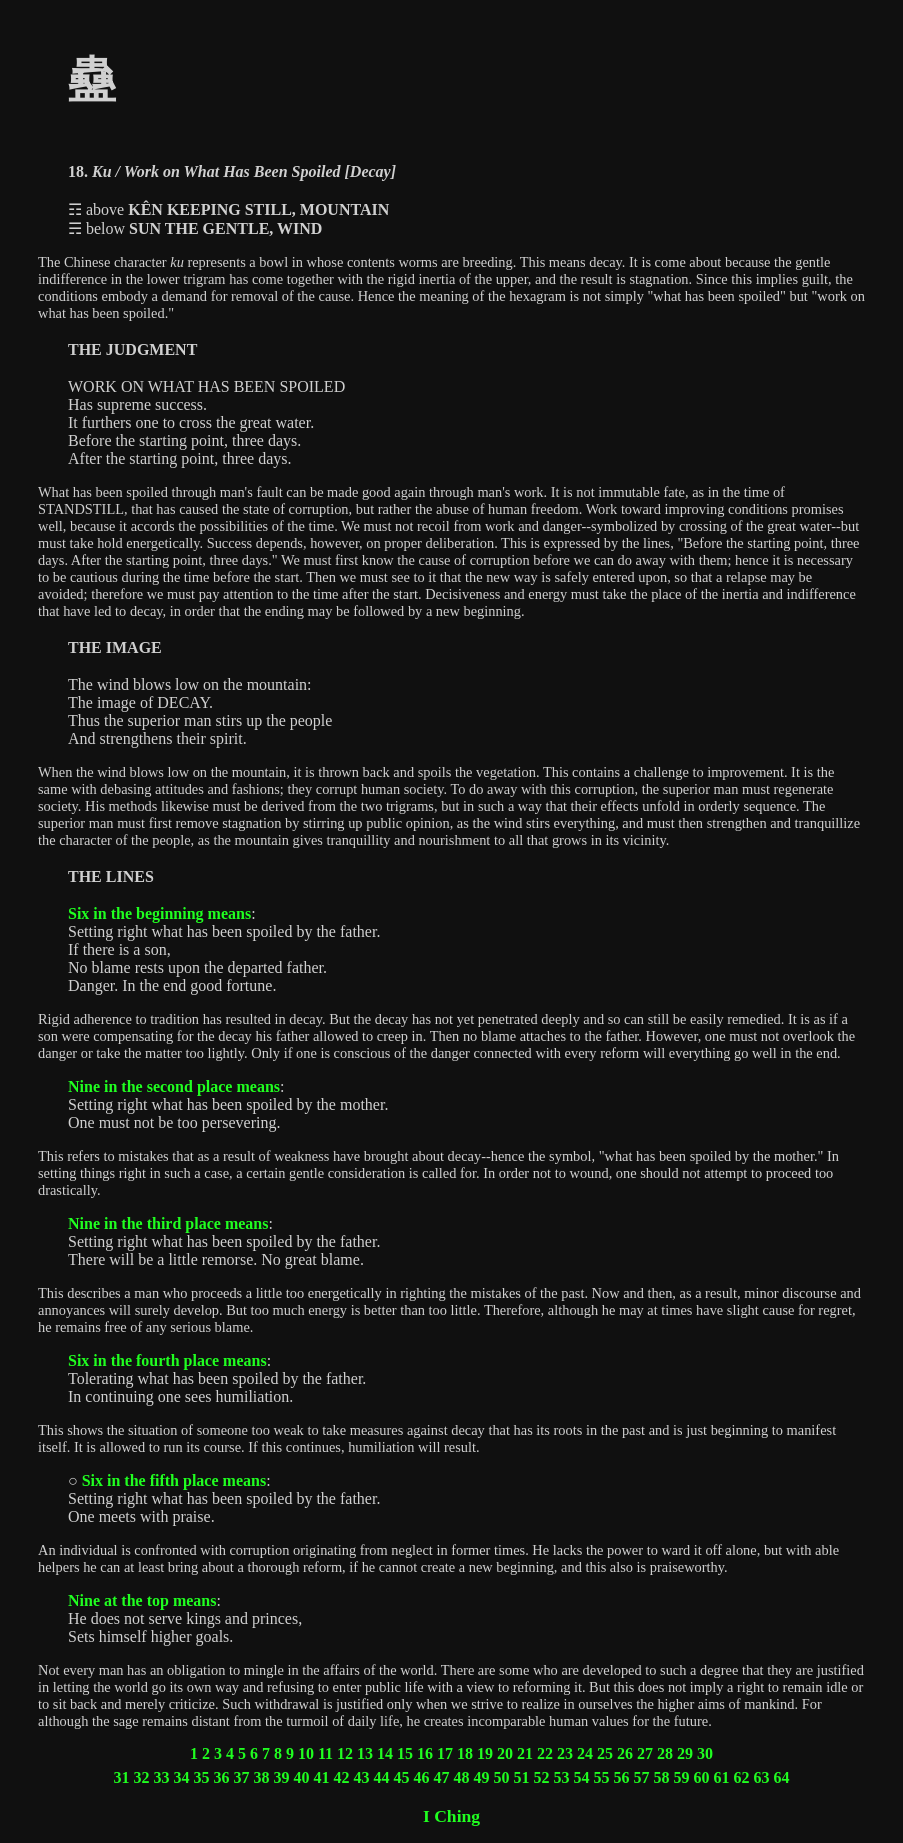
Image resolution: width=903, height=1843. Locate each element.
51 (522, 1777)
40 (302, 1777)
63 (762, 1777)
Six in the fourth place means (167, 1360)
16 (425, 1753)
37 (242, 1777)
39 (282, 1777)
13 (365, 1753)
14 (385, 1753)
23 (565, 1753)
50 (502, 1777)
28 (665, 1753)
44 (382, 1777)
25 (605, 1753)
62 (742, 1777)
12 (345, 1753)
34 (182, 1777)
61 (722, 1777)
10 (306, 1753)
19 (485, 1753)
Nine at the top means (142, 1600)
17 (445, 1753)
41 (322, 1777)
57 (642, 1777)
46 (422, 1777)
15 (405, 1753)
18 (465, 1753)
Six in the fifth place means (174, 1480)
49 (482, 1777)
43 (362, 1777)
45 (402, 1777)
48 (462, 1777)
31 (122, 1777)
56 (622, 1777)
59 (682, 1777)
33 (162, 1777)
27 (645, 1753)
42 (342, 1777)
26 (625, 1753)
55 (602, 1777)
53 (562, 1777)
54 (582, 1777)
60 (702, 1777)
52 (542, 1777)
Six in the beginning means (159, 913)
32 (142, 1777)
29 (685, 1753)
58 (662, 1777)
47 (442, 1777)
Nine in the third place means (168, 1223)
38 (262, 1777)
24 (585, 1753)
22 (545, 1753)
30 (705, 1753)
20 (505, 1753)
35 (202, 1777)
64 (782, 1777)
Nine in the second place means (174, 1086)
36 (222, 1777)
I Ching (451, 1816)
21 (525, 1753)
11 (325, 1753)
